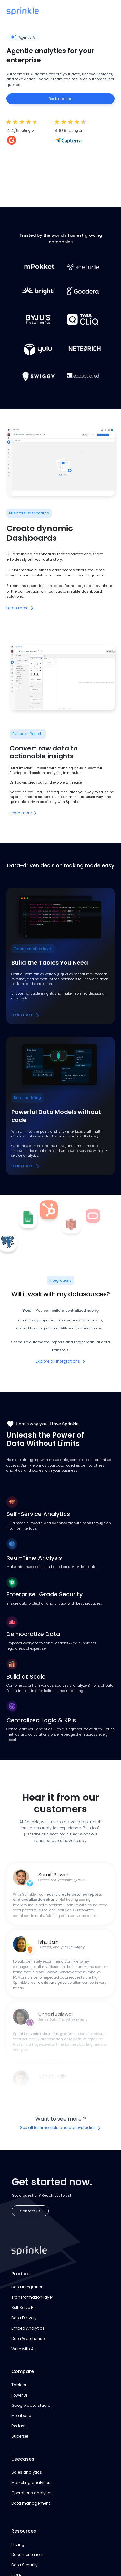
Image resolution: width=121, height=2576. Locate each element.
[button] (109, 11)
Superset (19, 2436)
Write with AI (23, 2348)
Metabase (21, 2415)
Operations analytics (32, 2493)
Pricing (18, 2544)
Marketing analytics (30, 2482)
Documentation (26, 2554)
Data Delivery (24, 2318)
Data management (30, 2503)
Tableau (19, 2384)
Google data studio (30, 2405)
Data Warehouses (29, 2338)
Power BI (19, 2395)
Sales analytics (26, 2472)
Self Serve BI (23, 2307)
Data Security (24, 2565)
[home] (22, 11)
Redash (19, 2426)
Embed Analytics (28, 2328)
